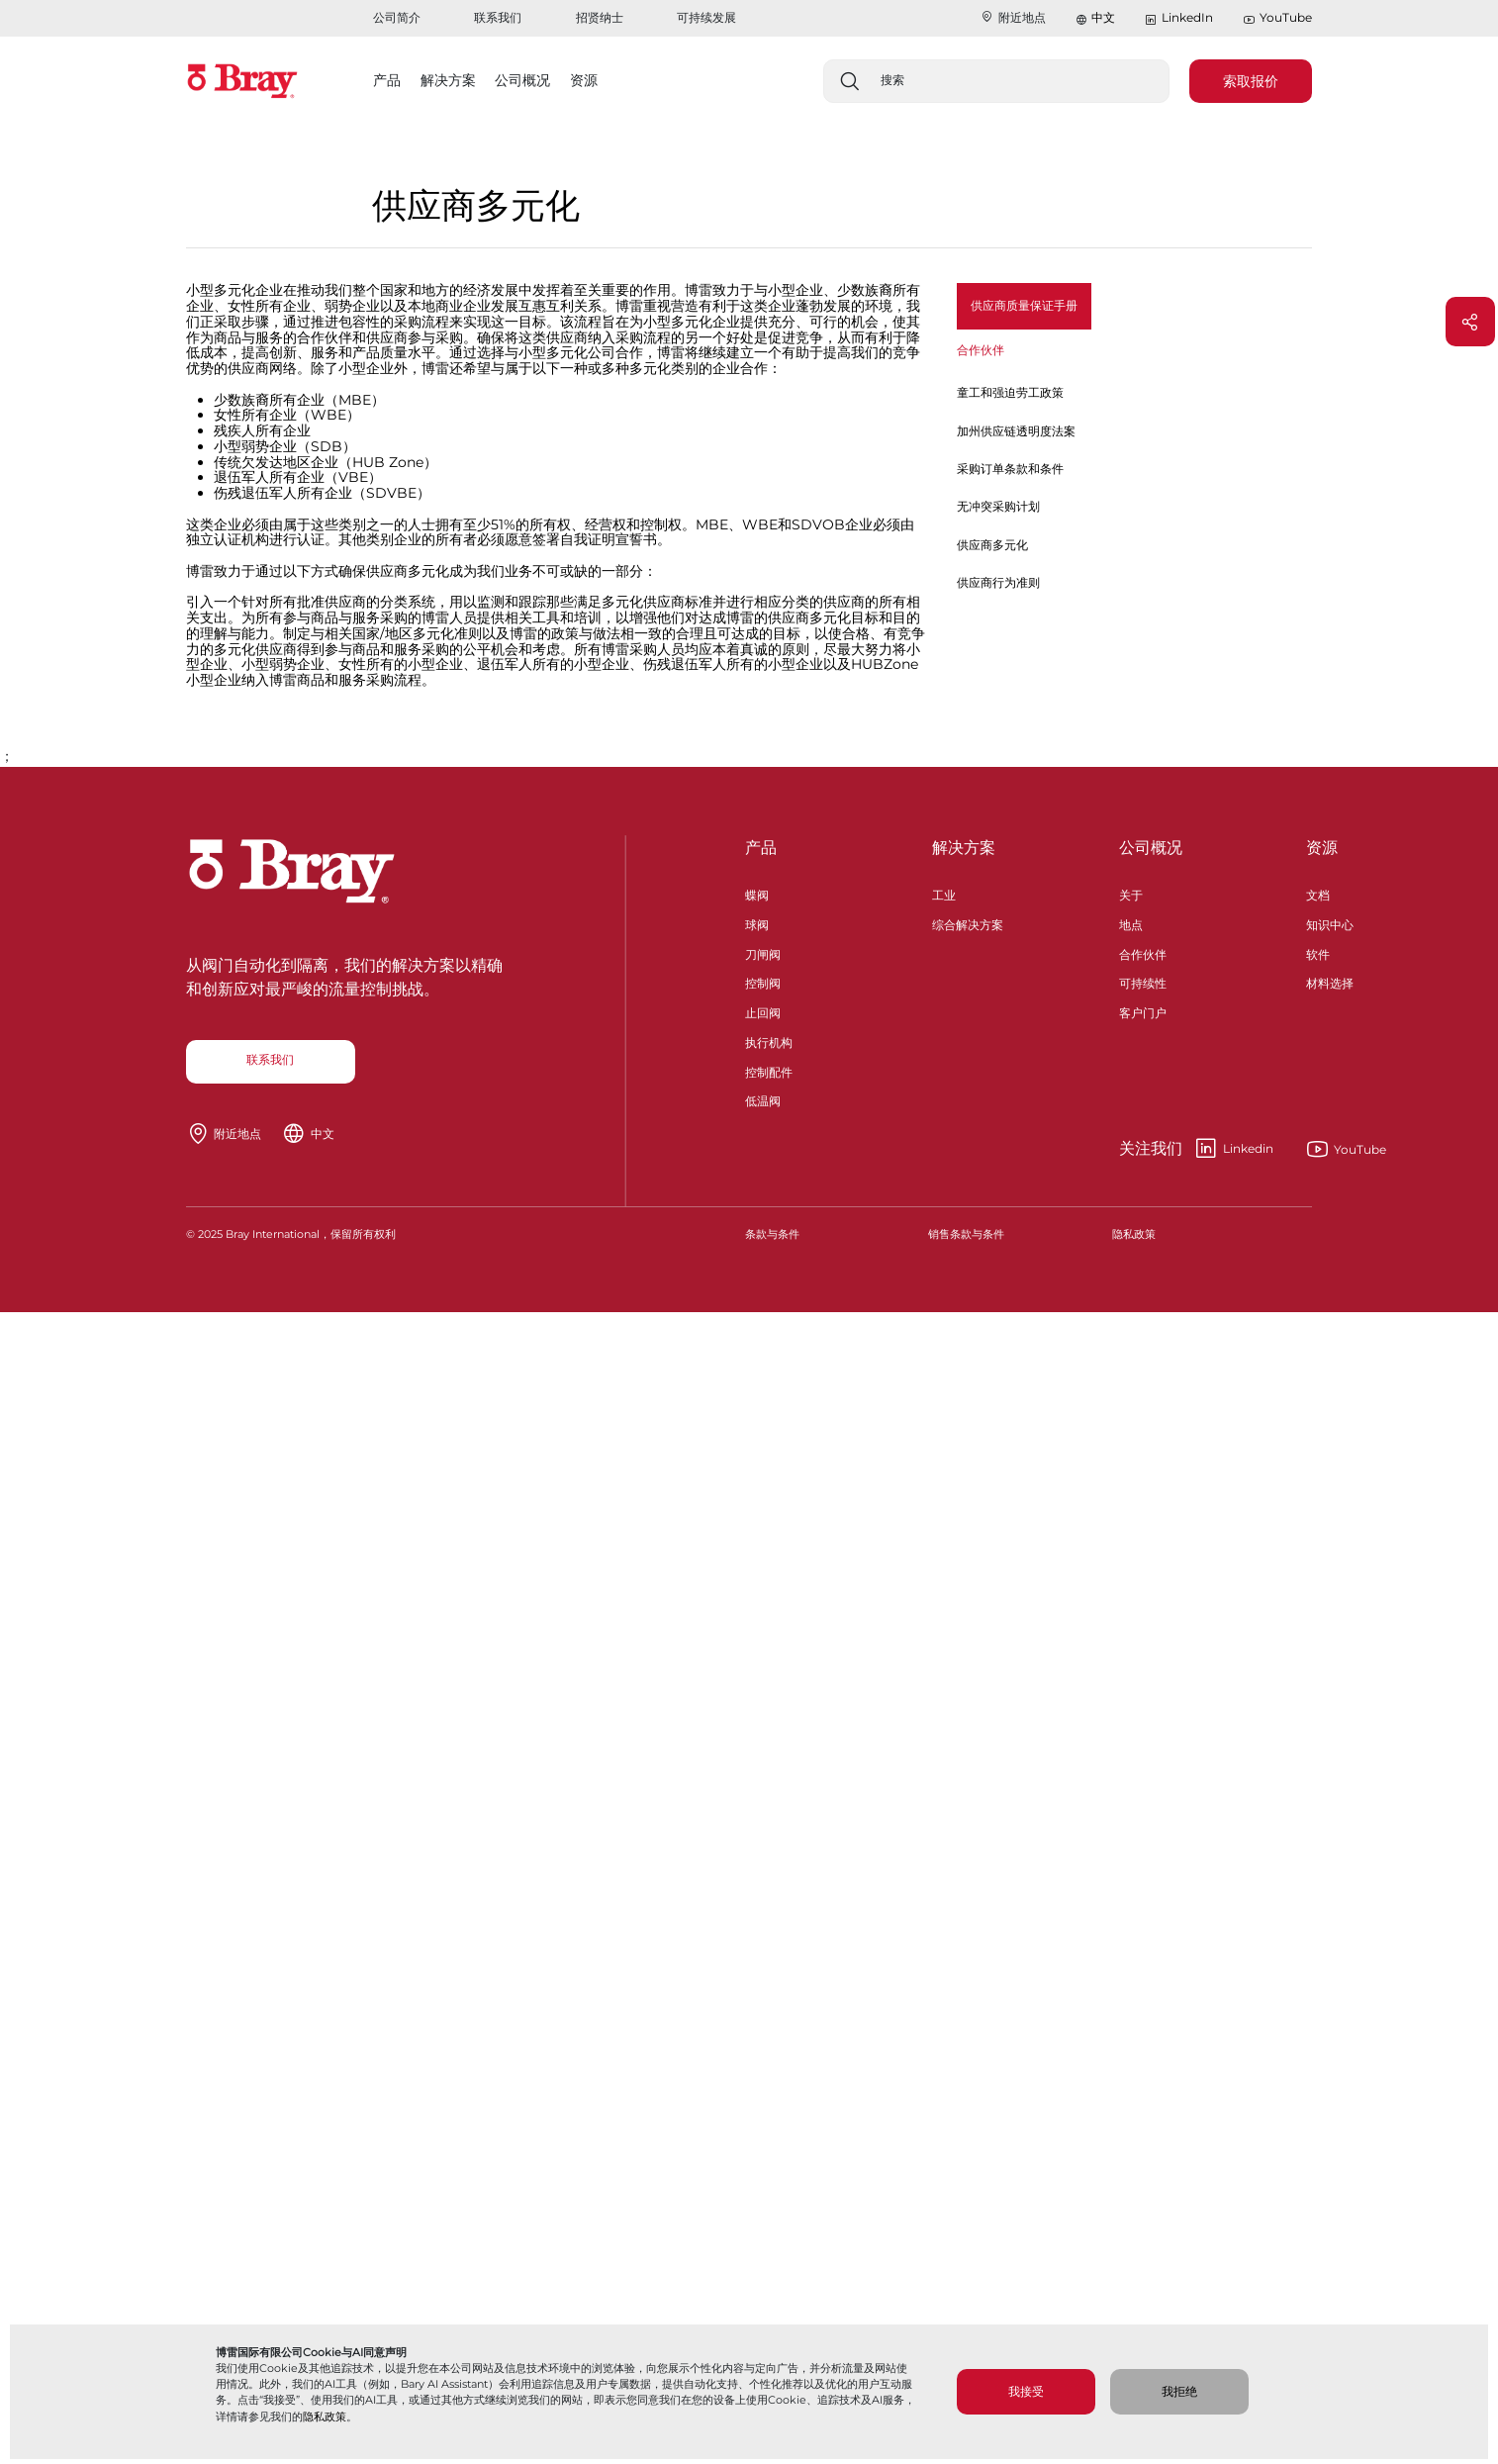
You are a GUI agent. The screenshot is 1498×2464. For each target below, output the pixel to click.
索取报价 (1250, 81)
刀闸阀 (763, 952)
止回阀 (763, 1010)
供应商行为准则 (998, 582)
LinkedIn (1178, 18)
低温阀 (763, 1098)
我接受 (1026, 2391)
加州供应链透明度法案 (1016, 431)
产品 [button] (387, 80)
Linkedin (1196, 1149)
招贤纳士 (599, 17)
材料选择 (1330, 981)
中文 (1103, 17)
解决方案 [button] (448, 80)
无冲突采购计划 (998, 506)
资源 (1322, 847)
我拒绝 (1179, 2391)
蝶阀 (757, 893)
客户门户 (1143, 1010)
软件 (1318, 952)
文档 (1318, 893)
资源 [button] (584, 80)
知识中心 (1330, 922)
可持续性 (1143, 981)
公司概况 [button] (522, 80)
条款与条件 (772, 1234)
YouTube (1277, 18)
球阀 (757, 922)
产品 (761, 847)
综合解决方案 (967, 922)
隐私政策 (324, 2416)
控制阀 (763, 981)
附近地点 (1013, 17)
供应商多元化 (992, 544)
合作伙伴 (1143, 952)
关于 (1131, 893)
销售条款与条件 (966, 1234)
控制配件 (769, 1070)
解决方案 (963, 847)
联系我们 (497, 17)
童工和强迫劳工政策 (1010, 392)
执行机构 (769, 1040)
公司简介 (397, 17)
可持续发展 (706, 17)
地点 (1131, 922)
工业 (944, 893)
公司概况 (1150, 847)
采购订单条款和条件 (1010, 468)
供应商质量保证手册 (1024, 305)
